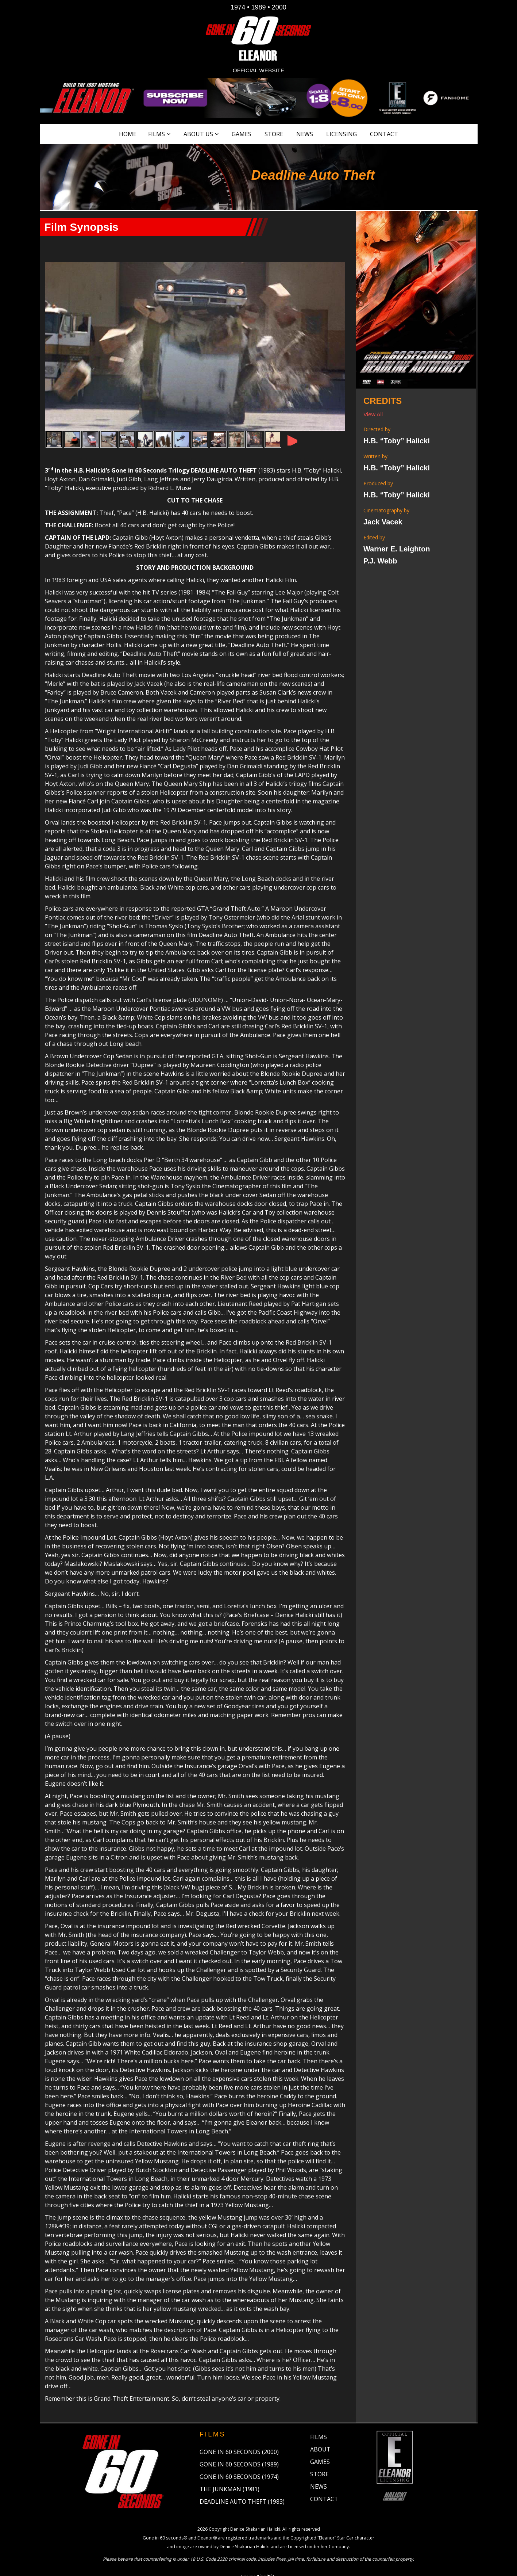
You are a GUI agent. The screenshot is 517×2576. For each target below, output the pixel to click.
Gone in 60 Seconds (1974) (239, 2461)
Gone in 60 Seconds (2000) (239, 2436)
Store (274, 134)
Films (156, 134)
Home (127, 134)
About (320, 2433)
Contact (384, 134)
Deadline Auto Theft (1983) (242, 2485)
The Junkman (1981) (229, 2473)
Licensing (341, 134)
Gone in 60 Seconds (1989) (239, 2448)
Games (241, 134)
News (304, 134)
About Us (198, 134)
